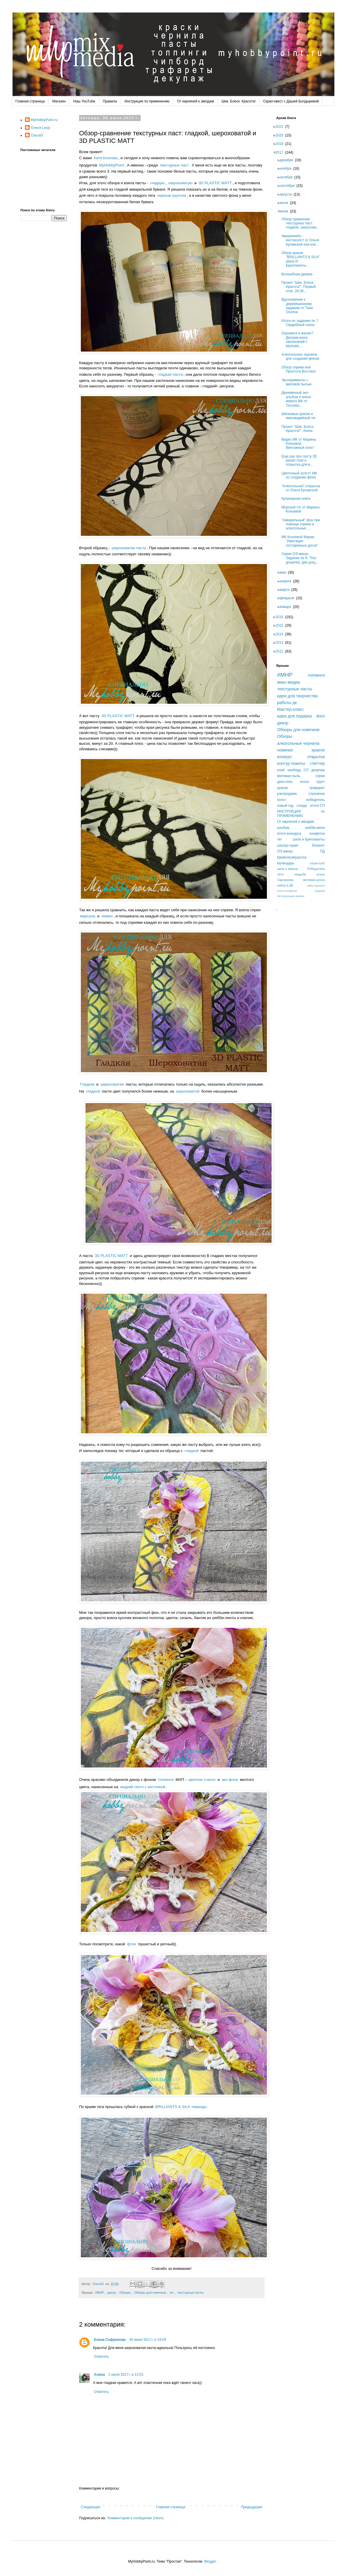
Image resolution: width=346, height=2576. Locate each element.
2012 (281, 651)
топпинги (166, 1779)
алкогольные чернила (298, 743)
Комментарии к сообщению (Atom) (135, 2518)
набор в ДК (285, 885)
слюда (302, 806)
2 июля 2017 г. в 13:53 (125, 2375)
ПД (322, 851)
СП (306, 770)
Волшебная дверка (298, 274)
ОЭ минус (285, 851)
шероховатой (187, 1091)
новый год (285, 806)
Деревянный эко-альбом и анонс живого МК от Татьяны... (298, 399)
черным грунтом (171, 195)
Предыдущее (251, 2507)
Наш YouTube (84, 101)
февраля (288, 598)
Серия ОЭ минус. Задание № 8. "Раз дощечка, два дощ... (301, 558)
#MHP (99, 2292)
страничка (316, 794)
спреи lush (317, 863)
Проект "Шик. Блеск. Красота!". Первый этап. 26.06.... (300, 287)
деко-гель (285, 782)
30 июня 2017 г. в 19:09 (147, 2340)
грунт (320, 782)
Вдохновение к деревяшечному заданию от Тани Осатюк (299, 305)
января (287, 607)
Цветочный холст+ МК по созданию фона (301, 475)
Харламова (285, 880)
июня (285, 211)
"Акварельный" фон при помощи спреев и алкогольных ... (302, 524)
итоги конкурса (289, 834)
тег (172, 2292)
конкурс (284, 756)
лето (280, 874)
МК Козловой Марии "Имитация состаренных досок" (301, 541)
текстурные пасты (190, 2292)
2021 (281, 127)
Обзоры (125, 2292)
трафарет (317, 788)
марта (286, 590)
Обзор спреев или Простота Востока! (300, 369)
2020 (281, 135)
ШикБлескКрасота (291, 857)
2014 (281, 634)
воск (320, 716)
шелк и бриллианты (309, 839)
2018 (281, 144)
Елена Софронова (110, 2340)
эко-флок (230, 1779)
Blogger (210, 2561)
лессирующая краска (290, 896)
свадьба (300, 874)
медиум (320, 890)
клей (281, 770)
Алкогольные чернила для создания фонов (302, 356)
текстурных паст (174, 165)
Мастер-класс (290, 709)
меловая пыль (288, 776)
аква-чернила (316, 885)
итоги (304, 782)
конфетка (317, 834)
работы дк (287, 702)
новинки (285, 750)
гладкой (93, 1091)
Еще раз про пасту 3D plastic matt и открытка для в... (301, 460)
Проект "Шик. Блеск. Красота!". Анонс (299, 429)
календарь (285, 863)
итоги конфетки (287, 890)
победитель (315, 800)
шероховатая (112, 1084)
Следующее (90, 2507)
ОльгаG (37, 135)
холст (281, 800)
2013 (281, 643)
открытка (316, 756)
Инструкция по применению (147, 101)
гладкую (157, 183)
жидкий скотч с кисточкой (142, 1787)
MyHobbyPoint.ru (44, 120)
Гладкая (87, 1084)
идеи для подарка (294, 716)
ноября (287, 168)
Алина (99, 2375)
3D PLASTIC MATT (215, 183)
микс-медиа (288, 682)
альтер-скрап (287, 845)
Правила (110, 101)
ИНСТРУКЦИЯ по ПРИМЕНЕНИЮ (301, 813)
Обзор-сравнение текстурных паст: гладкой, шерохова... (302, 223)
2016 (281, 617)
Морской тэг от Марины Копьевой (302, 509)
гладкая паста (170, 374)
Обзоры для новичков (150, 2292)
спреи (320, 776)
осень (320, 874)
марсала (87, 916)
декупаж (318, 770)
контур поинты (291, 763)
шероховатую (180, 183)
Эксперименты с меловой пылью (298, 382)
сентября (289, 186)
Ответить (101, 2357)
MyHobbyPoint (111, 165)
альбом (283, 828)
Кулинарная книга (297, 499)
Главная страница (30, 101)
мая (284, 572)
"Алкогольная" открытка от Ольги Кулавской (302, 488)
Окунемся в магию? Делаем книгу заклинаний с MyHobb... (299, 339)
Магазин (59, 101)
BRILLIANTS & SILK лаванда (180, 2107)
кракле (318, 750)
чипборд (294, 770)
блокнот (318, 845)
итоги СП (317, 806)
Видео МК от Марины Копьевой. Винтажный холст (300, 443)
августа (287, 194)
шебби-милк (315, 828)
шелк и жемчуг (287, 869)
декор (111, 2292)
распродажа (287, 794)
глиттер (317, 763)
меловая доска (314, 880)
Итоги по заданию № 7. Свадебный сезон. (302, 323)
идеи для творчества (297, 696)
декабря (288, 160)
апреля (287, 581)
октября (288, 177)
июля (285, 203)
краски (282, 788)
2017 (281, 152)
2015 (281, 625)
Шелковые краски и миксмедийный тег (300, 416)
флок (131, 1944)
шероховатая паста (129, 548)
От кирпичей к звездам (195, 101)
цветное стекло (202, 1779)
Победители (316, 869)
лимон (107, 916)
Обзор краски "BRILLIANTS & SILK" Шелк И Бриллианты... (302, 259)
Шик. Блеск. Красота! (239, 101)
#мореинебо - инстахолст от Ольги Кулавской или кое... (302, 240)
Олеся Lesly (40, 128)
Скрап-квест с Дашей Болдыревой (291, 101)
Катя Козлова (105, 158)
